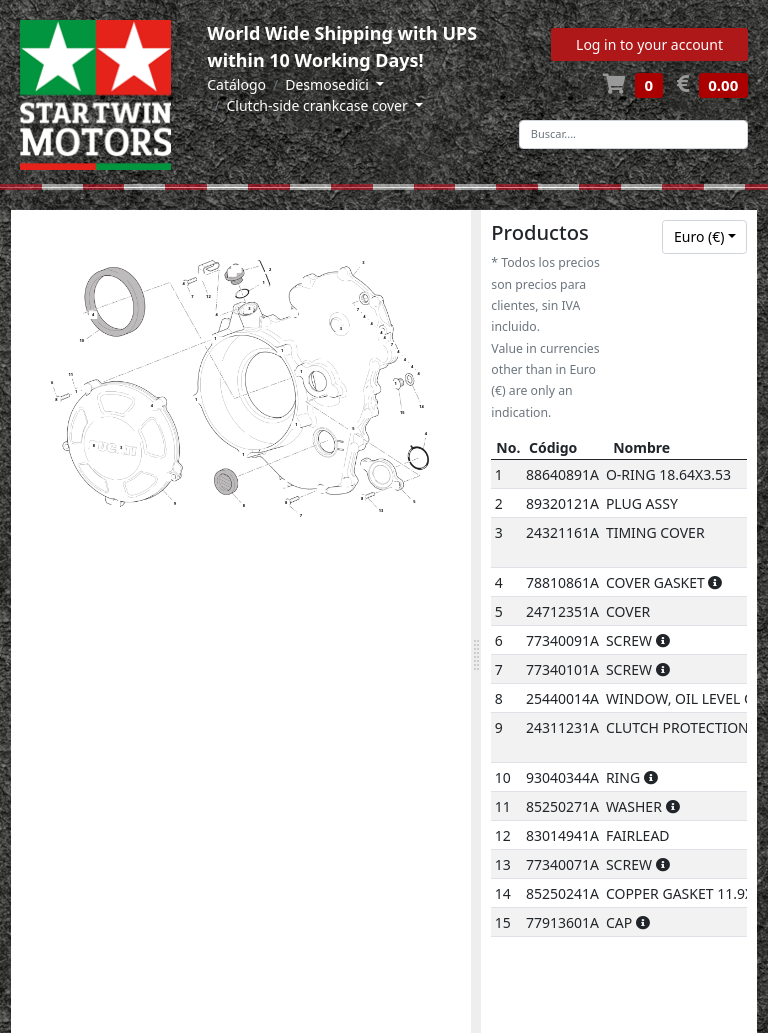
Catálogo (236, 84)
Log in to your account (649, 44)
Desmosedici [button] (328, 84)
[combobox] (704, 237)
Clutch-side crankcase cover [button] (318, 105)
